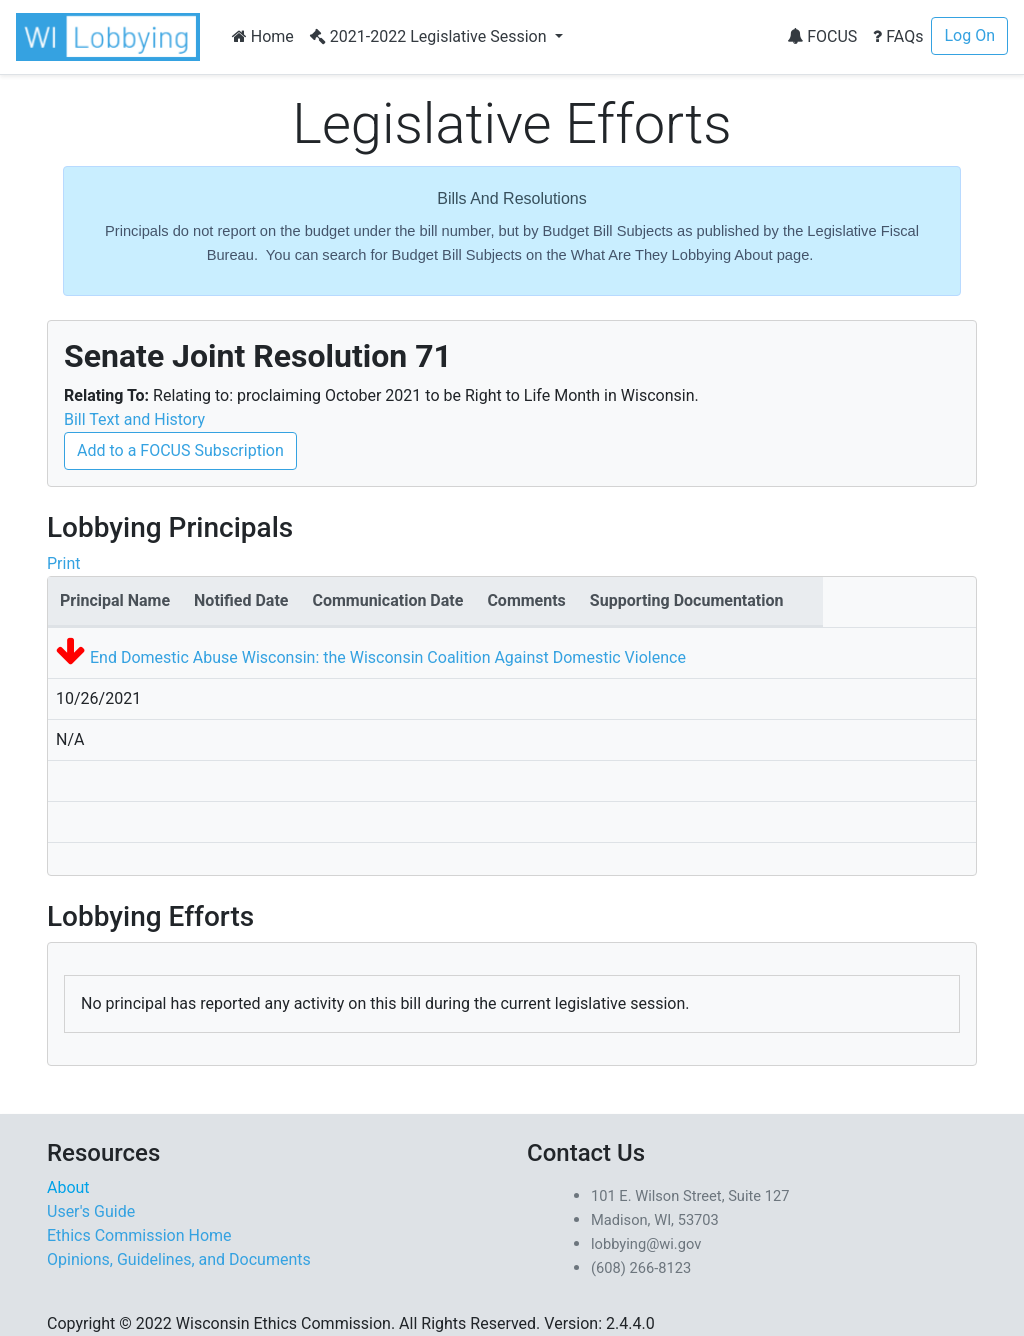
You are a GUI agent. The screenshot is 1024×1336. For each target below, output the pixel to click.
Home (263, 36)
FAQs (898, 36)
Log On (969, 35)
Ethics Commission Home (139, 1235)
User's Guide (91, 1211)
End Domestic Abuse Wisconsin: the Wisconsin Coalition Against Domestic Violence (388, 657)
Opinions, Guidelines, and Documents (179, 1259)
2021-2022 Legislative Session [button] (430, 36)
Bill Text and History (134, 419)
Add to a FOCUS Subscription (180, 450)
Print (63, 563)
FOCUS (822, 36)
